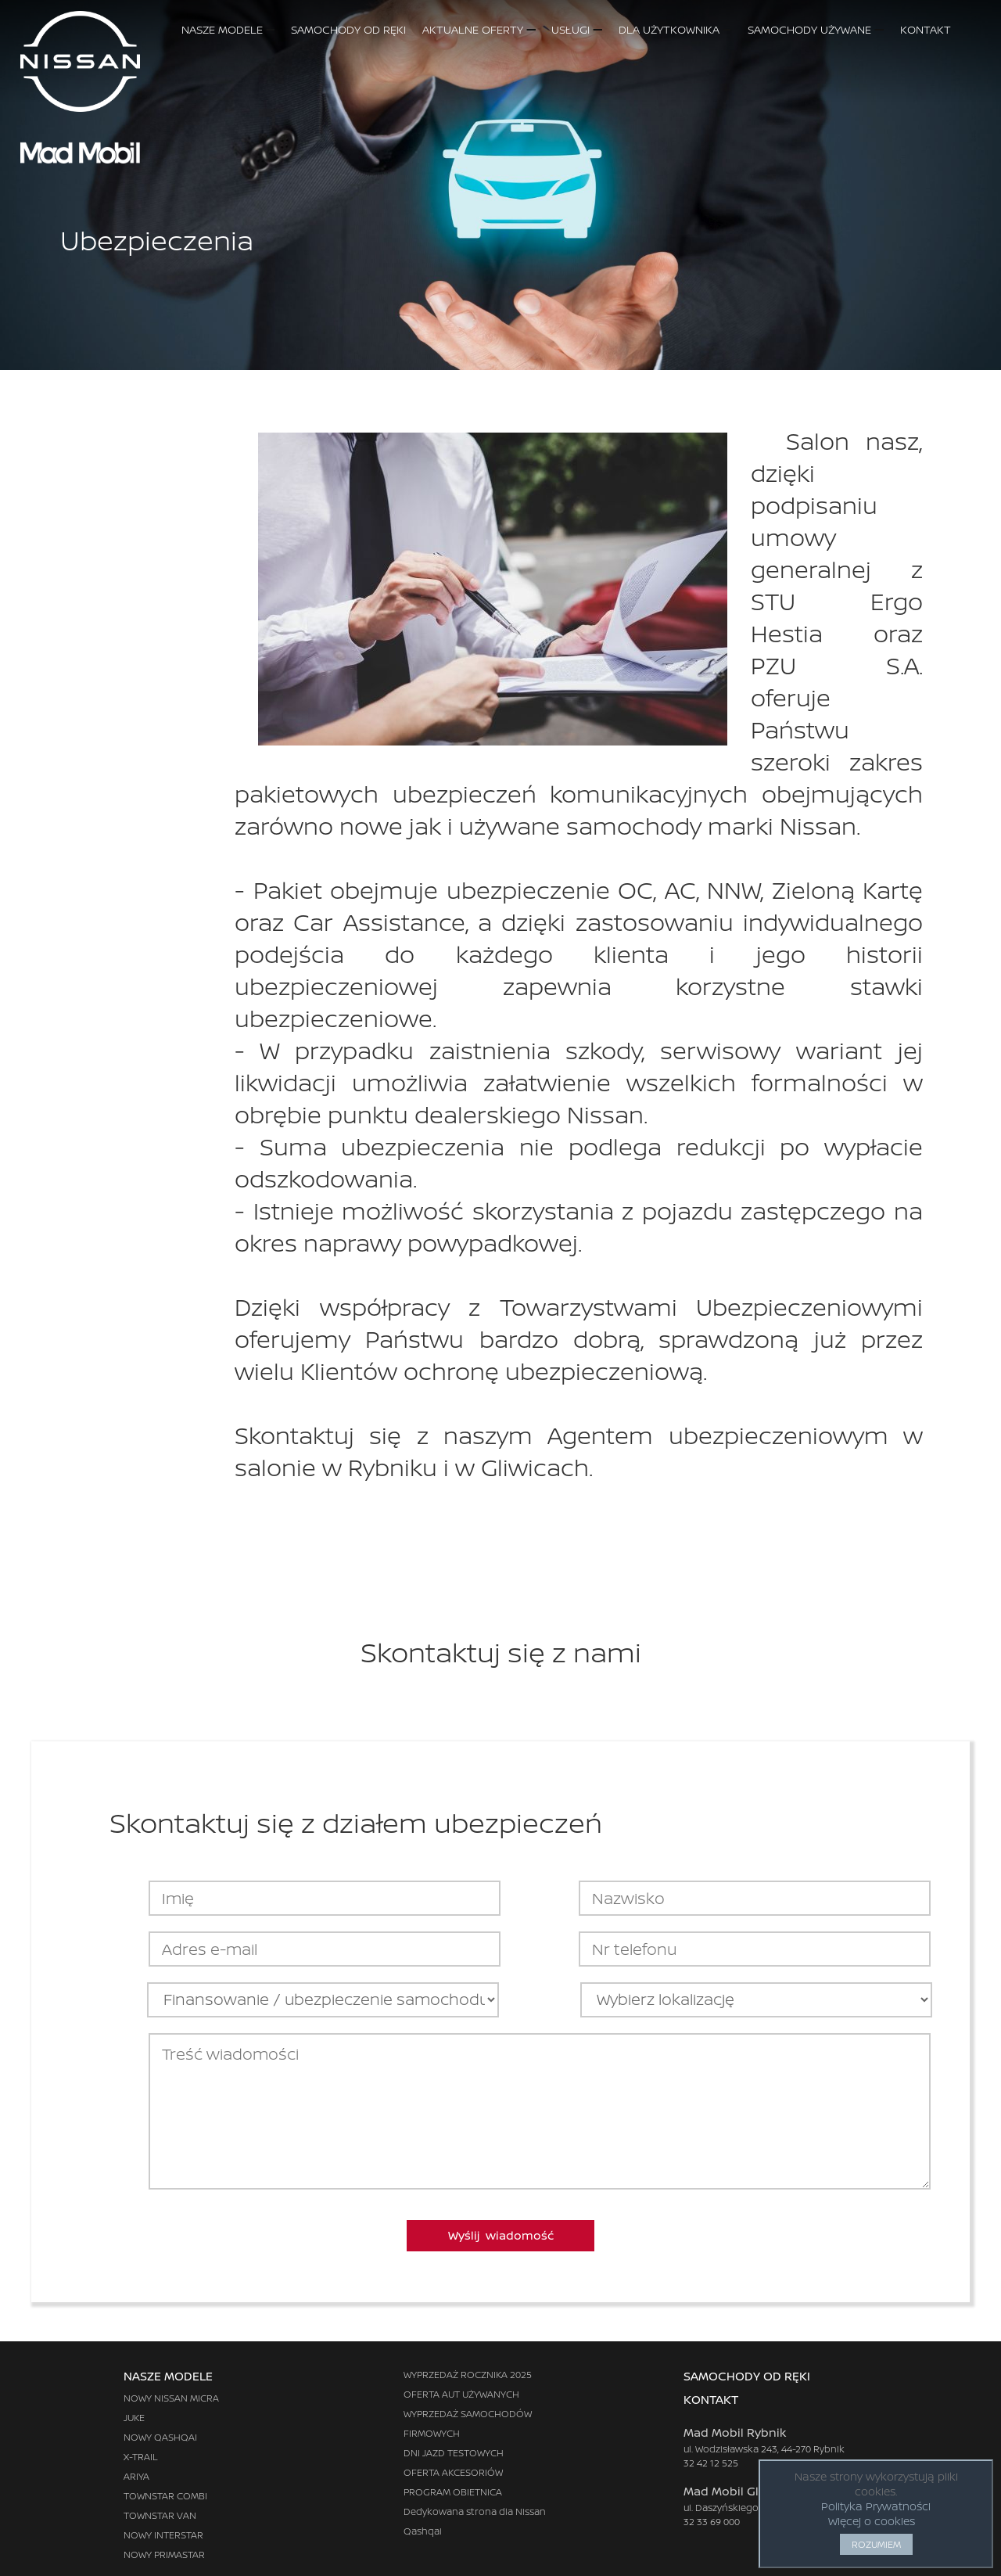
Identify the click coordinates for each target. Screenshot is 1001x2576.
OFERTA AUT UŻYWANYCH (461, 2394)
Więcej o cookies (871, 2520)
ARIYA (136, 2476)
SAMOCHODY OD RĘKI (348, 29)
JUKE (134, 2417)
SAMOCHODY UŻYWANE (815, 29)
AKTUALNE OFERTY (478, 29)
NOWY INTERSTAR (163, 2535)
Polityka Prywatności (876, 2506)
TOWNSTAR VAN (160, 2515)
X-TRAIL (141, 2456)
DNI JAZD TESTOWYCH (454, 2452)
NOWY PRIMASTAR (164, 2554)
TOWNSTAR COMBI (165, 2495)
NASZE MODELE (227, 29)
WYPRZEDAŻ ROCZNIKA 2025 (468, 2374)
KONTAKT (941, 29)
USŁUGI (576, 29)
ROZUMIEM (876, 2544)
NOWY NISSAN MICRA (171, 2398)
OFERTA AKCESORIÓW (453, 2472)
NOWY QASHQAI (160, 2437)
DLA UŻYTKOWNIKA (675, 29)
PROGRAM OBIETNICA (453, 2492)
